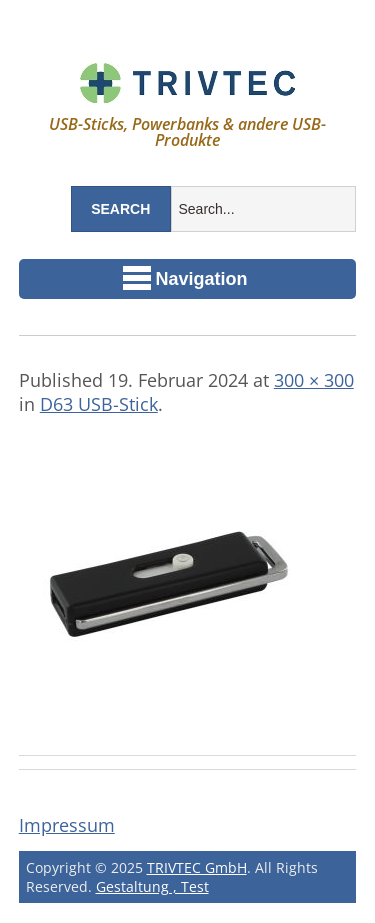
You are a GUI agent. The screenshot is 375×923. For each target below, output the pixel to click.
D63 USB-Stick (99, 404)
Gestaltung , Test (152, 886)
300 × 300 (314, 380)
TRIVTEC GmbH (197, 867)
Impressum (67, 825)
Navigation (185, 278)
